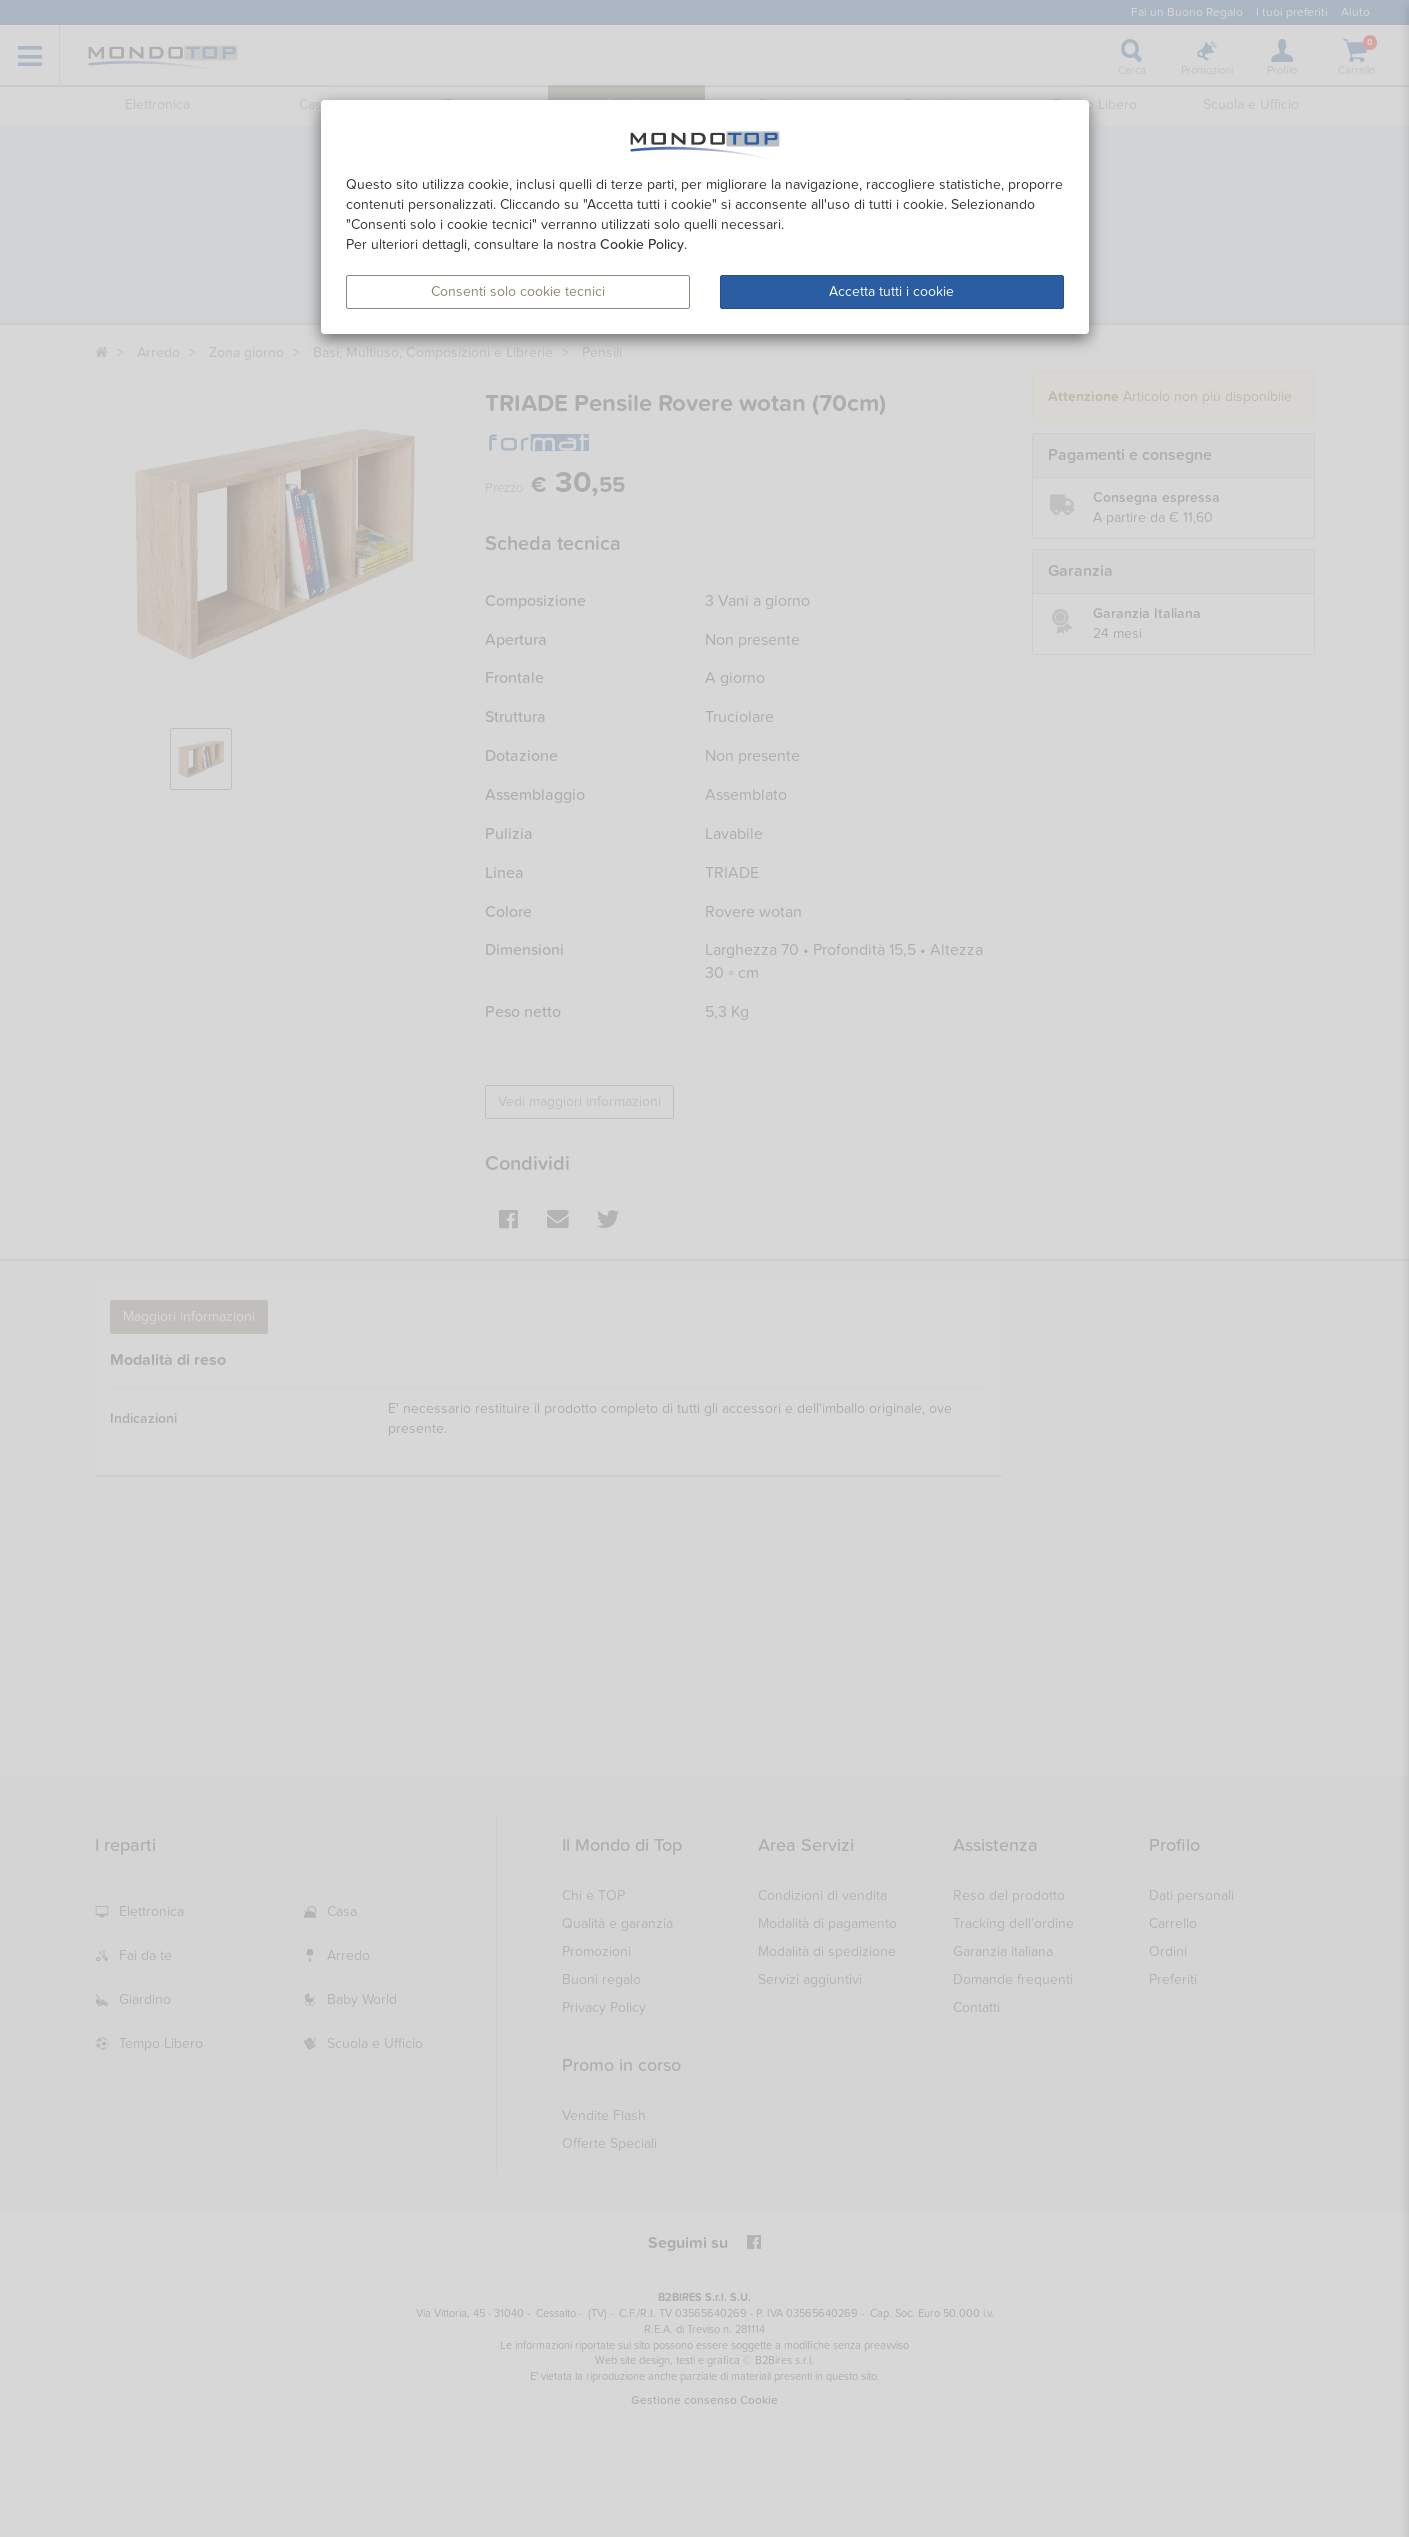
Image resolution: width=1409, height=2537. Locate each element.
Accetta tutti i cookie (891, 291)
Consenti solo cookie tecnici (518, 291)
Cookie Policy (642, 244)
